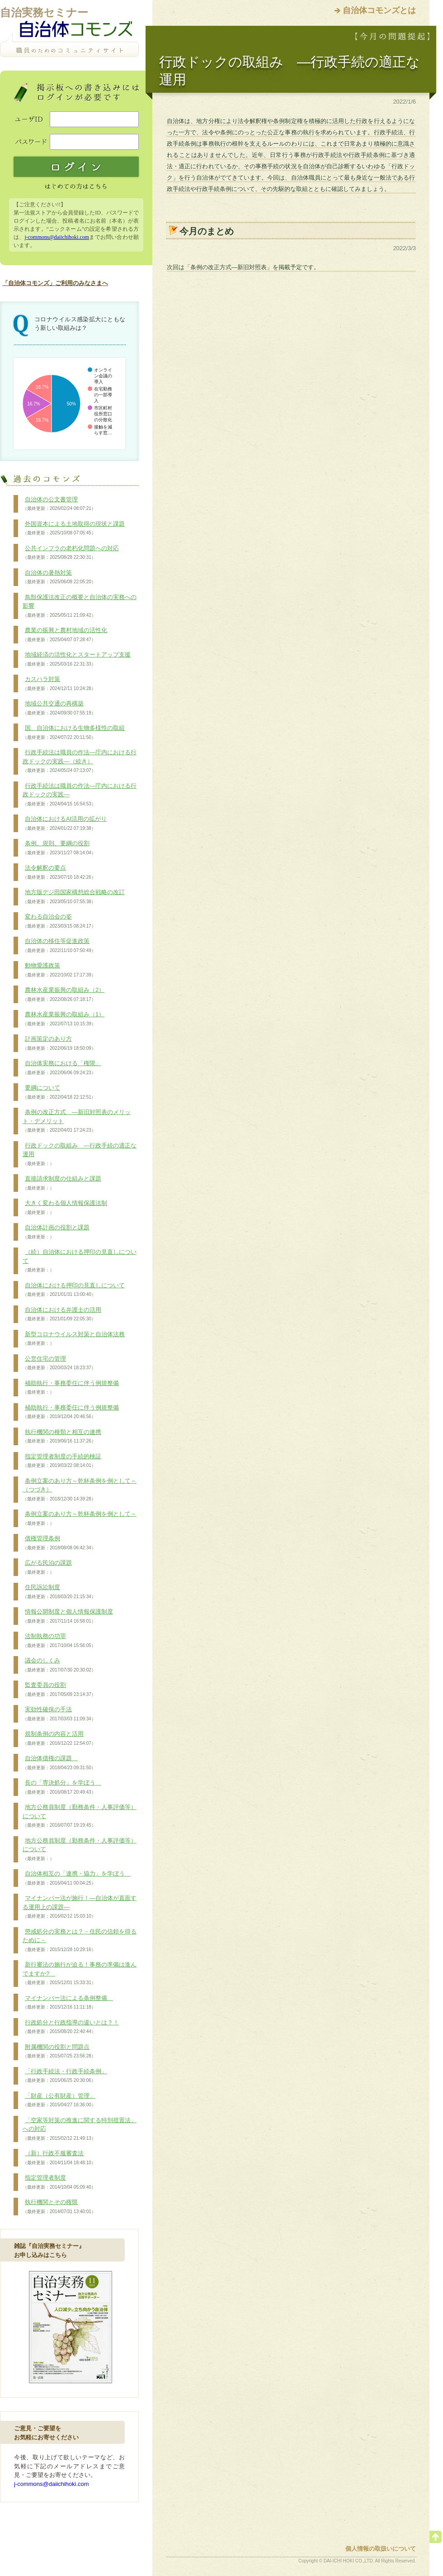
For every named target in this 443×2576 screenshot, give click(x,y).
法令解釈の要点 (59, 872)
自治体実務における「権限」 (62, 1068)
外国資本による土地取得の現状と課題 (74, 528)
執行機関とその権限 (59, 2207)
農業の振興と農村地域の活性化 (65, 635)
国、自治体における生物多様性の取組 (74, 732)
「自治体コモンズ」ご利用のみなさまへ (55, 283)
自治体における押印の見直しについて (74, 1290)
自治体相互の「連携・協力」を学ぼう (77, 1878)
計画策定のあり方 (59, 1043)
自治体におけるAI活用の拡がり (65, 823)
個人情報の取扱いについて (380, 2548)
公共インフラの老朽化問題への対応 (71, 553)
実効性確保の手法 (59, 1714)
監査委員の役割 (59, 1689)
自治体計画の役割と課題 (56, 1232)
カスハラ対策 (59, 684)
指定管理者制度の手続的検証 (62, 1461)
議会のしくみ (59, 1665)
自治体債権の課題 (59, 1763)
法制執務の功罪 (59, 1641)
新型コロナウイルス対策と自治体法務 (74, 1339)
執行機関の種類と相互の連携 (62, 1436)
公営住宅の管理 (59, 1363)
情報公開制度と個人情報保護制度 (68, 1616)
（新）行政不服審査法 (59, 2158)
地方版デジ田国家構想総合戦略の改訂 (74, 897)
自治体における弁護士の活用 (62, 1314)
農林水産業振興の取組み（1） (63, 1019)
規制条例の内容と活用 (59, 1738)
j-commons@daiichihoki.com (56, 237)
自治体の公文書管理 (59, 504)
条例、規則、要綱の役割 (59, 848)
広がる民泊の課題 (47, 1567)
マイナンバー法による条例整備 (68, 2003)
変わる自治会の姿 (59, 921)
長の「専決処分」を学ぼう (62, 1787)
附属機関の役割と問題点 (59, 2051)
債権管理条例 (59, 1543)
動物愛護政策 (59, 970)
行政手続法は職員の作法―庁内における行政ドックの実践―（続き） (80, 761)
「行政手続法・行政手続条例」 (65, 2076)
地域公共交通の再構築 (59, 708)
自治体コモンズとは (379, 10)
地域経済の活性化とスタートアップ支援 (77, 659)
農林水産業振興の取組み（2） (63, 994)
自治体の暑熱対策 (59, 577)
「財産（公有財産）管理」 (59, 2100)
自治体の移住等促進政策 (59, 946)
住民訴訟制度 (59, 1592)
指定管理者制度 (59, 2182)
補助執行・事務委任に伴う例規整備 (71, 1388)
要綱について (59, 1092)
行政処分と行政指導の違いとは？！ (71, 2027)
